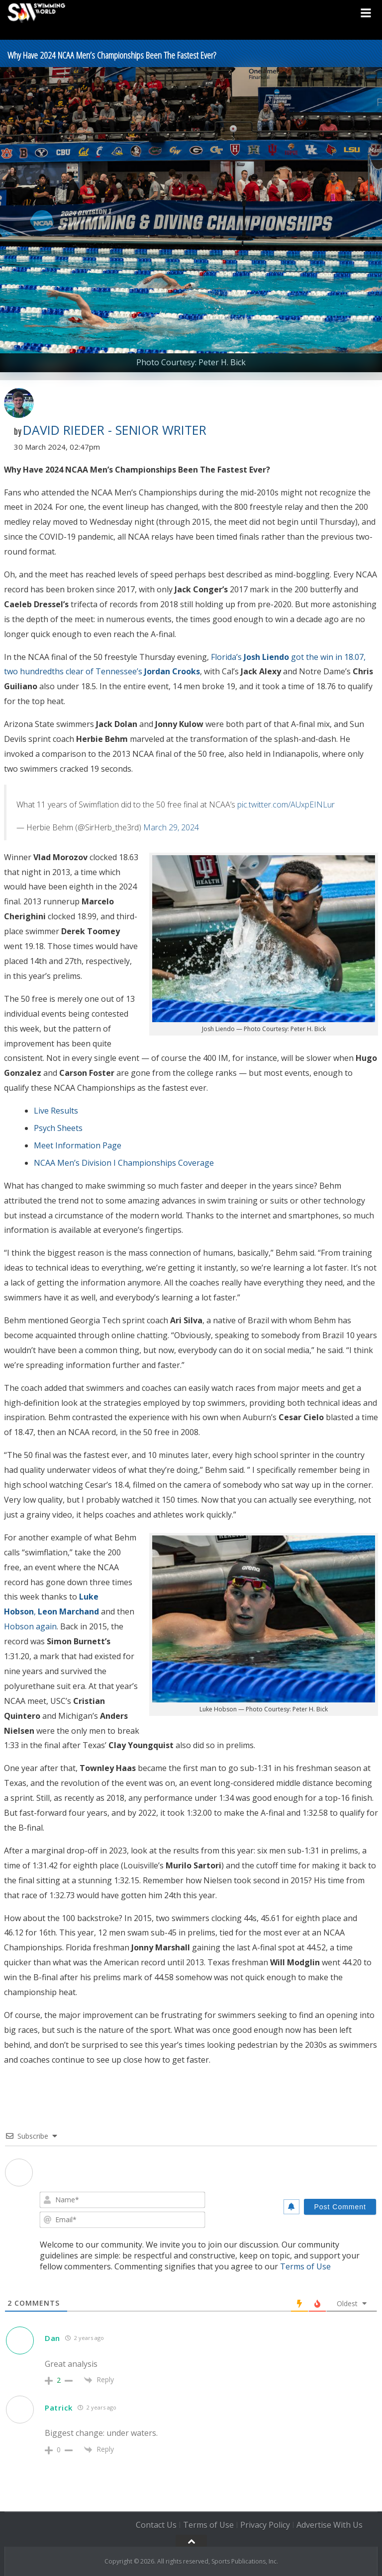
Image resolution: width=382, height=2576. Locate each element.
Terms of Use (305, 2266)
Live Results (56, 1110)
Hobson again (30, 1626)
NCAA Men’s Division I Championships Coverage (124, 1162)
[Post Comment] (340, 2207)
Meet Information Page (77, 1145)
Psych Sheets (58, 1128)
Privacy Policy (265, 2524)
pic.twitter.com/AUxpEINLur (286, 804)
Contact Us (156, 2524)
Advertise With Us (329, 2524)
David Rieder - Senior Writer (114, 429)
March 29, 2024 (171, 827)
